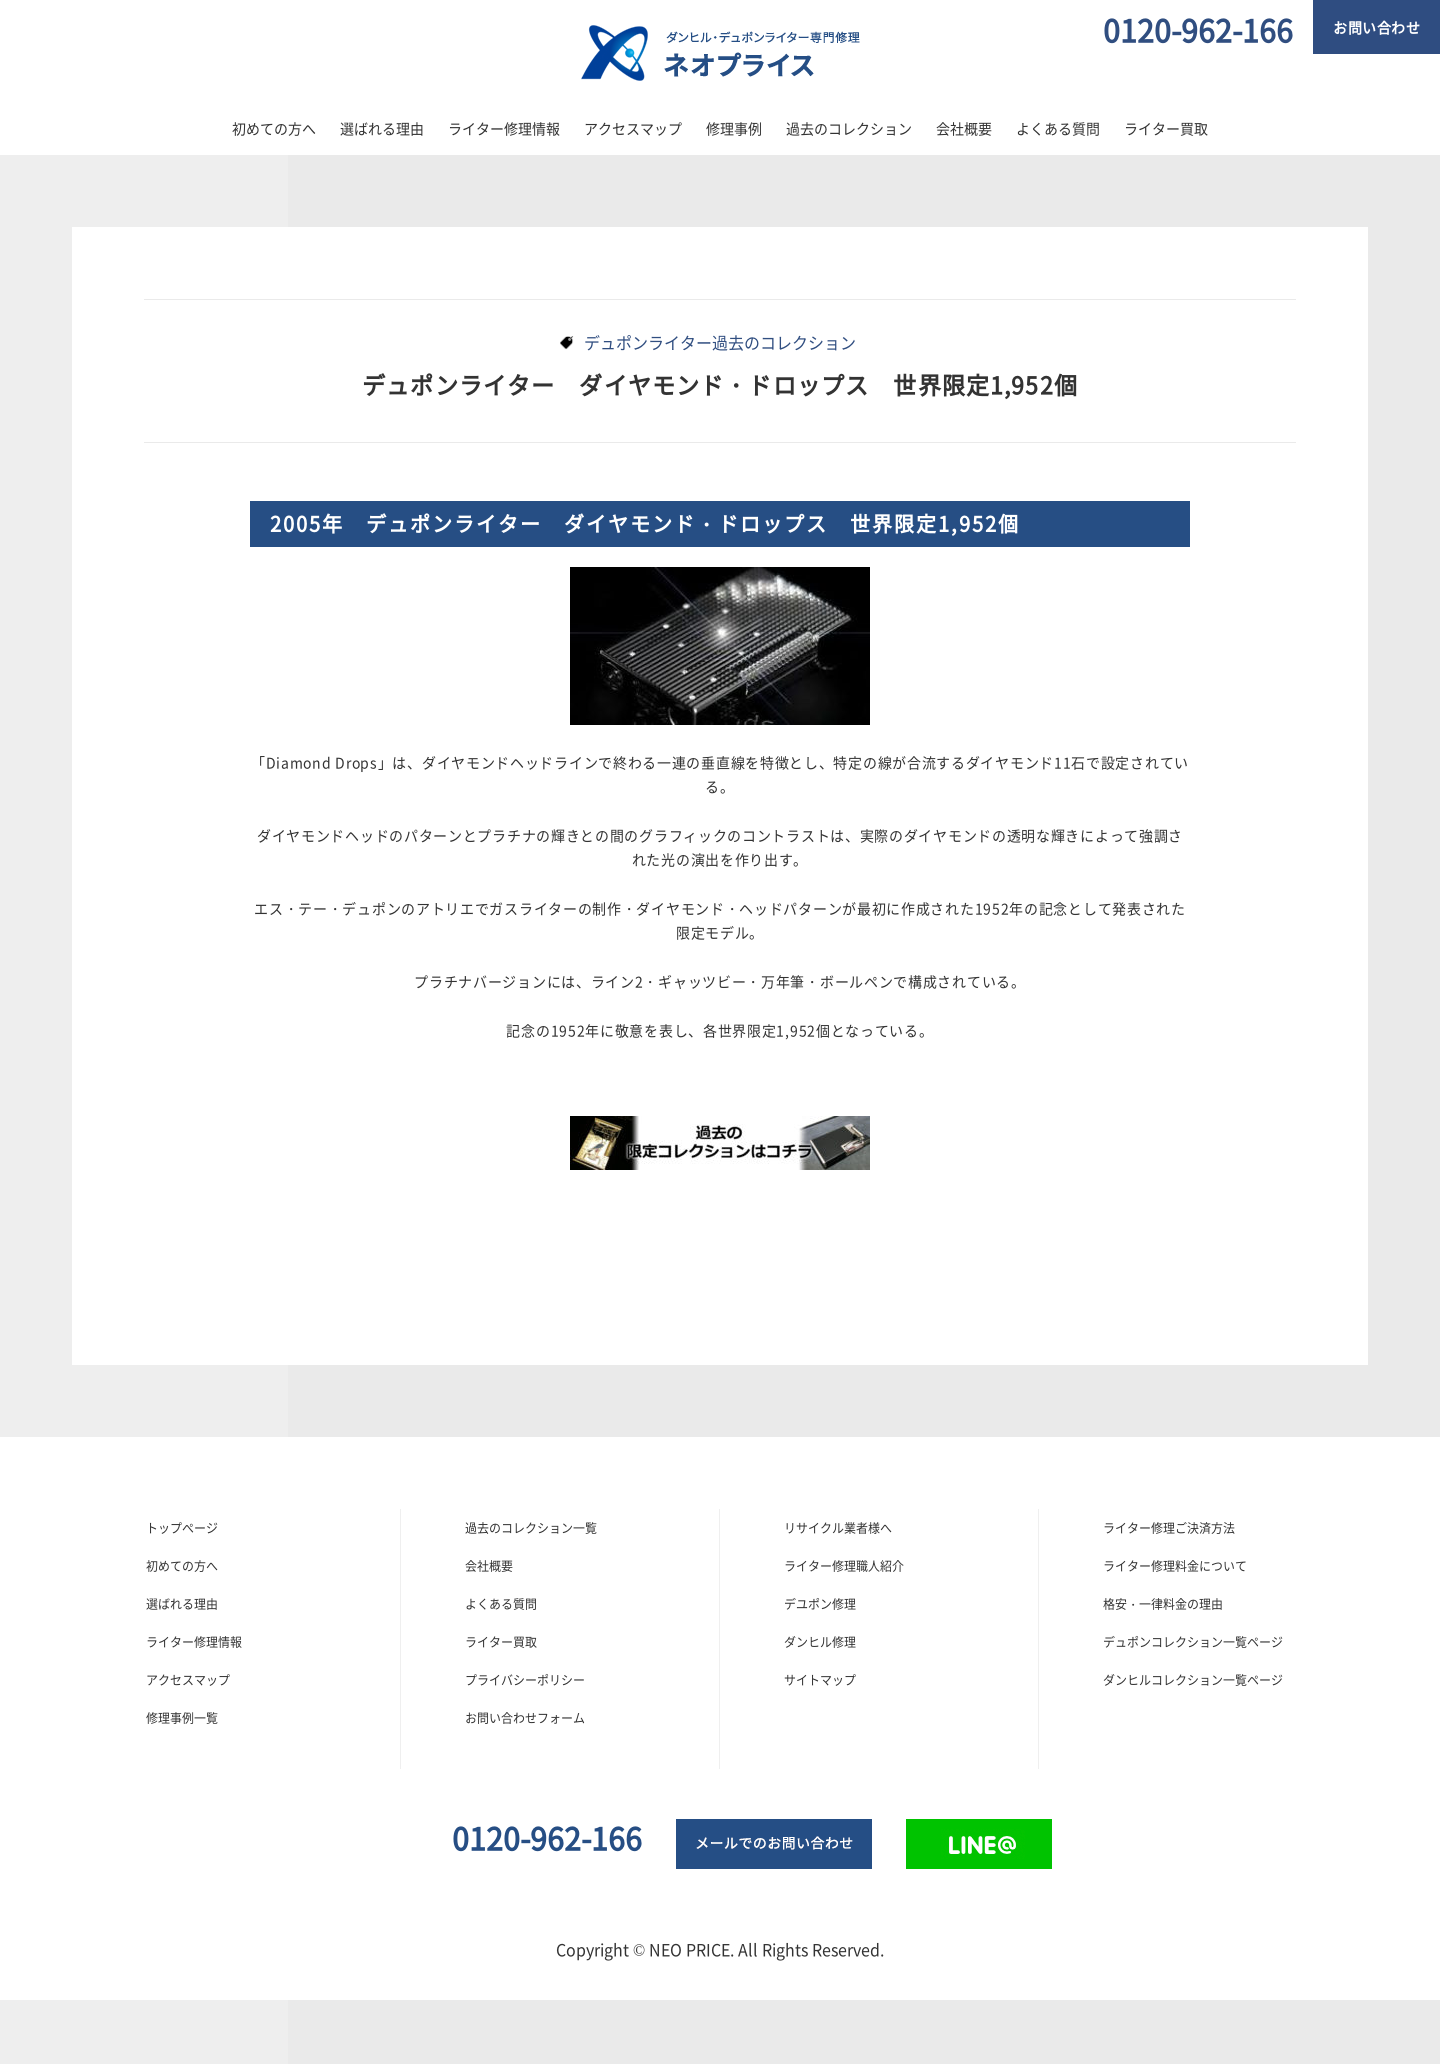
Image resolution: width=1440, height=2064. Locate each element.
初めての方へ (274, 128)
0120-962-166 (1198, 29)
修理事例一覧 (182, 1718)
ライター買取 (1166, 128)
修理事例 (734, 128)
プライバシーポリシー (525, 1680)
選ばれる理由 (382, 128)
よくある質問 (1058, 128)
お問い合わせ (1376, 27)
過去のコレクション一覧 (531, 1528)
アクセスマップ (633, 128)
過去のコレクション (849, 128)
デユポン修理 (820, 1604)
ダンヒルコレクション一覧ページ (1193, 1680)
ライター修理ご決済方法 (1169, 1528)
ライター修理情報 (504, 128)
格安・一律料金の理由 (1163, 1604)
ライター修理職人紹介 (844, 1566)
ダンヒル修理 (820, 1642)
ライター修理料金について (1175, 1566)
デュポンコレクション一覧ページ (1193, 1642)
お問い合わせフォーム (525, 1718)
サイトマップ (820, 1680)
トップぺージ (182, 1528)
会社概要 (964, 128)
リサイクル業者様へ (838, 1528)
